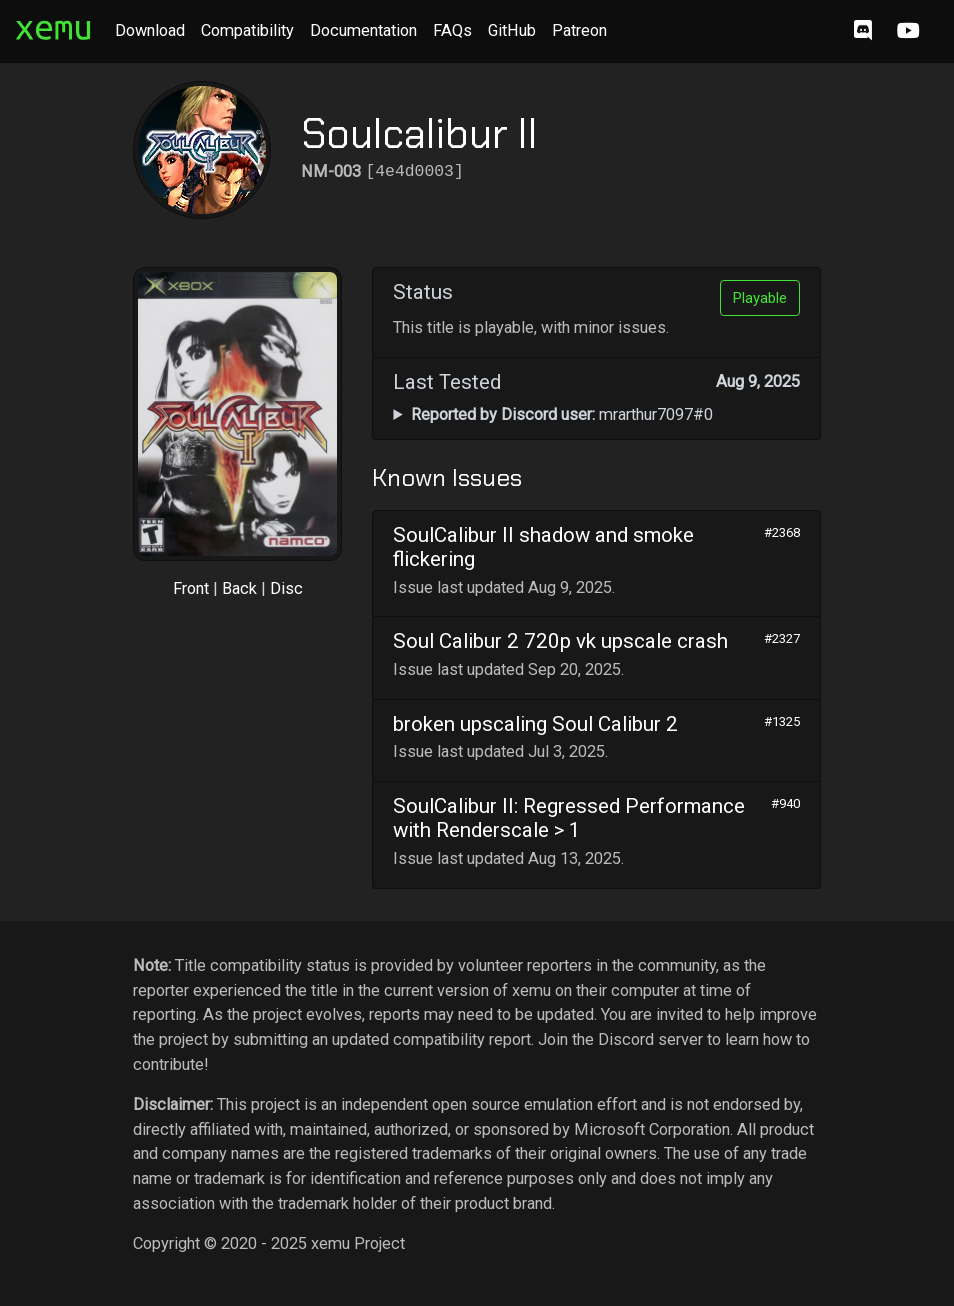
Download (150, 30)
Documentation (363, 30)
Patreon (579, 30)
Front (191, 588)
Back (239, 588)
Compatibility (247, 30)
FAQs (452, 30)
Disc (286, 588)
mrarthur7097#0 (562, 414)
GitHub (512, 30)
